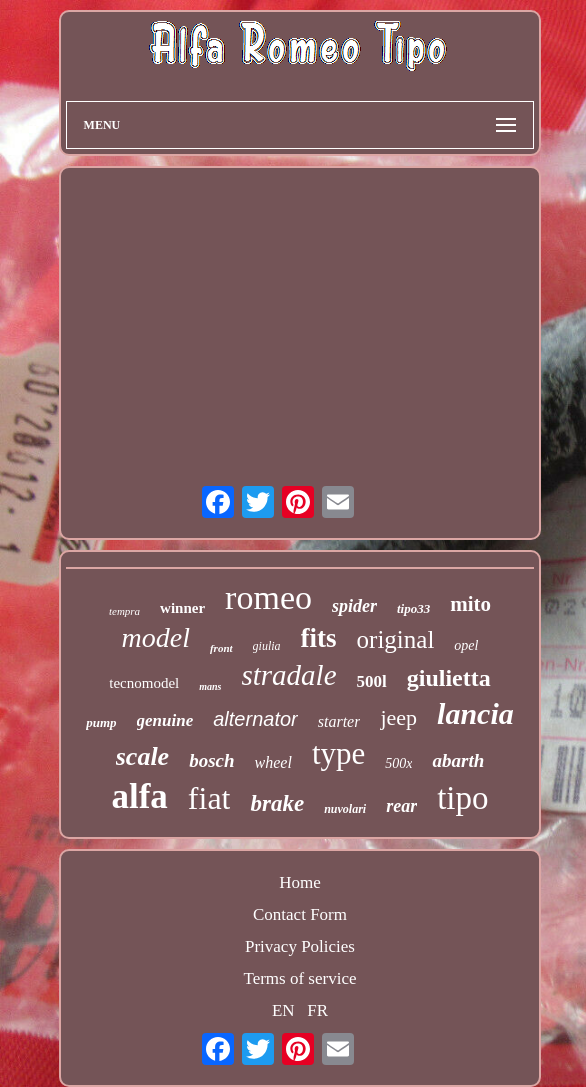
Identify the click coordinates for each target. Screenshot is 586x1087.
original (396, 639)
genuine (165, 720)
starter (339, 721)
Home (300, 882)
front (221, 648)
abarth (458, 760)
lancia (475, 713)
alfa (139, 796)
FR (317, 1010)
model (156, 637)
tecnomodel (144, 683)
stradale (288, 675)
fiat (209, 798)
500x (398, 763)
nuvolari (345, 809)
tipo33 (413, 608)
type (338, 753)
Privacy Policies (300, 946)
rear (401, 806)
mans (210, 686)
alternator (255, 719)
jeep (398, 717)
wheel (273, 762)
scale (142, 756)
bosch (211, 760)
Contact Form (300, 914)
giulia (267, 646)
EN (283, 1010)
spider (354, 606)
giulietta (449, 678)
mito (470, 604)
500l (372, 681)
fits (319, 638)
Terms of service (299, 978)
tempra (124, 611)
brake (277, 803)
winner (182, 608)
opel (466, 645)
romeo (268, 597)
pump (101, 722)
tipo (462, 798)
